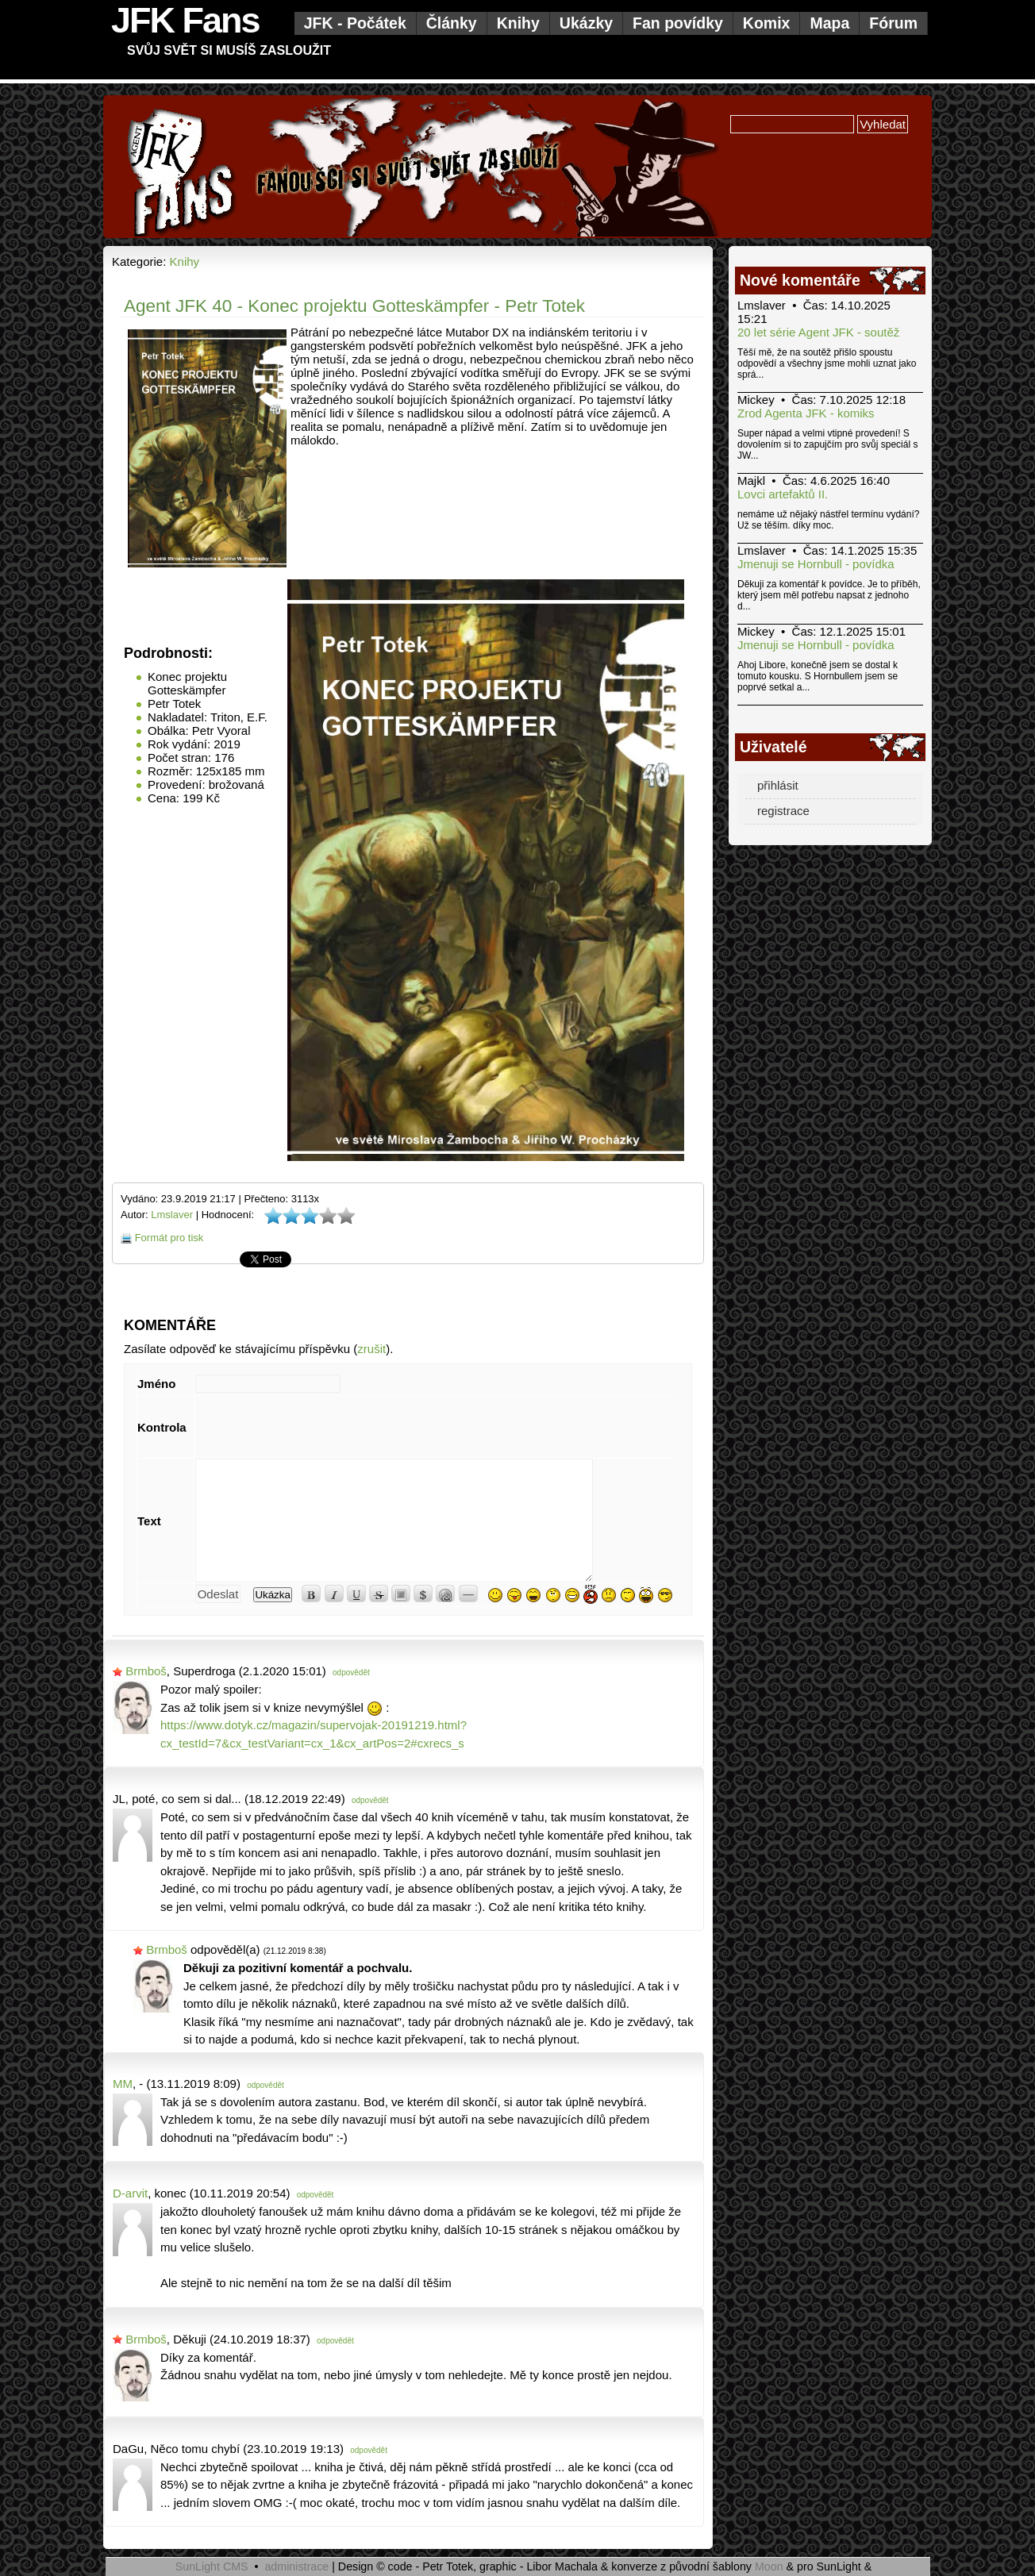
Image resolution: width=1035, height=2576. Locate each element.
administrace (296, 2566)
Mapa (829, 23)
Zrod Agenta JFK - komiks (806, 413)
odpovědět (351, 1672)
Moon (769, 2566)
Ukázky (586, 23)
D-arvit (130, 2193)
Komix (767, 23)
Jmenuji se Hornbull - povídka (816, 564)
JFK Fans (185, 20)
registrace (783, 810)
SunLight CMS (211, 2566)
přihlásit (777, 785)
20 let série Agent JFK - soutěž (818, 332)
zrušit (371, 1348)
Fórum (893, 23)
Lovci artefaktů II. (782, 494)
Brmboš (146, 1671)
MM (123, 2083)
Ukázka (272, 1595)
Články (451, 23)
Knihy (518, 23)
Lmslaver (172, 1215)
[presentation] (316, 1427)
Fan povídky (678, 23)
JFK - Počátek (355, 23)
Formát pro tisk (169, 1238)
